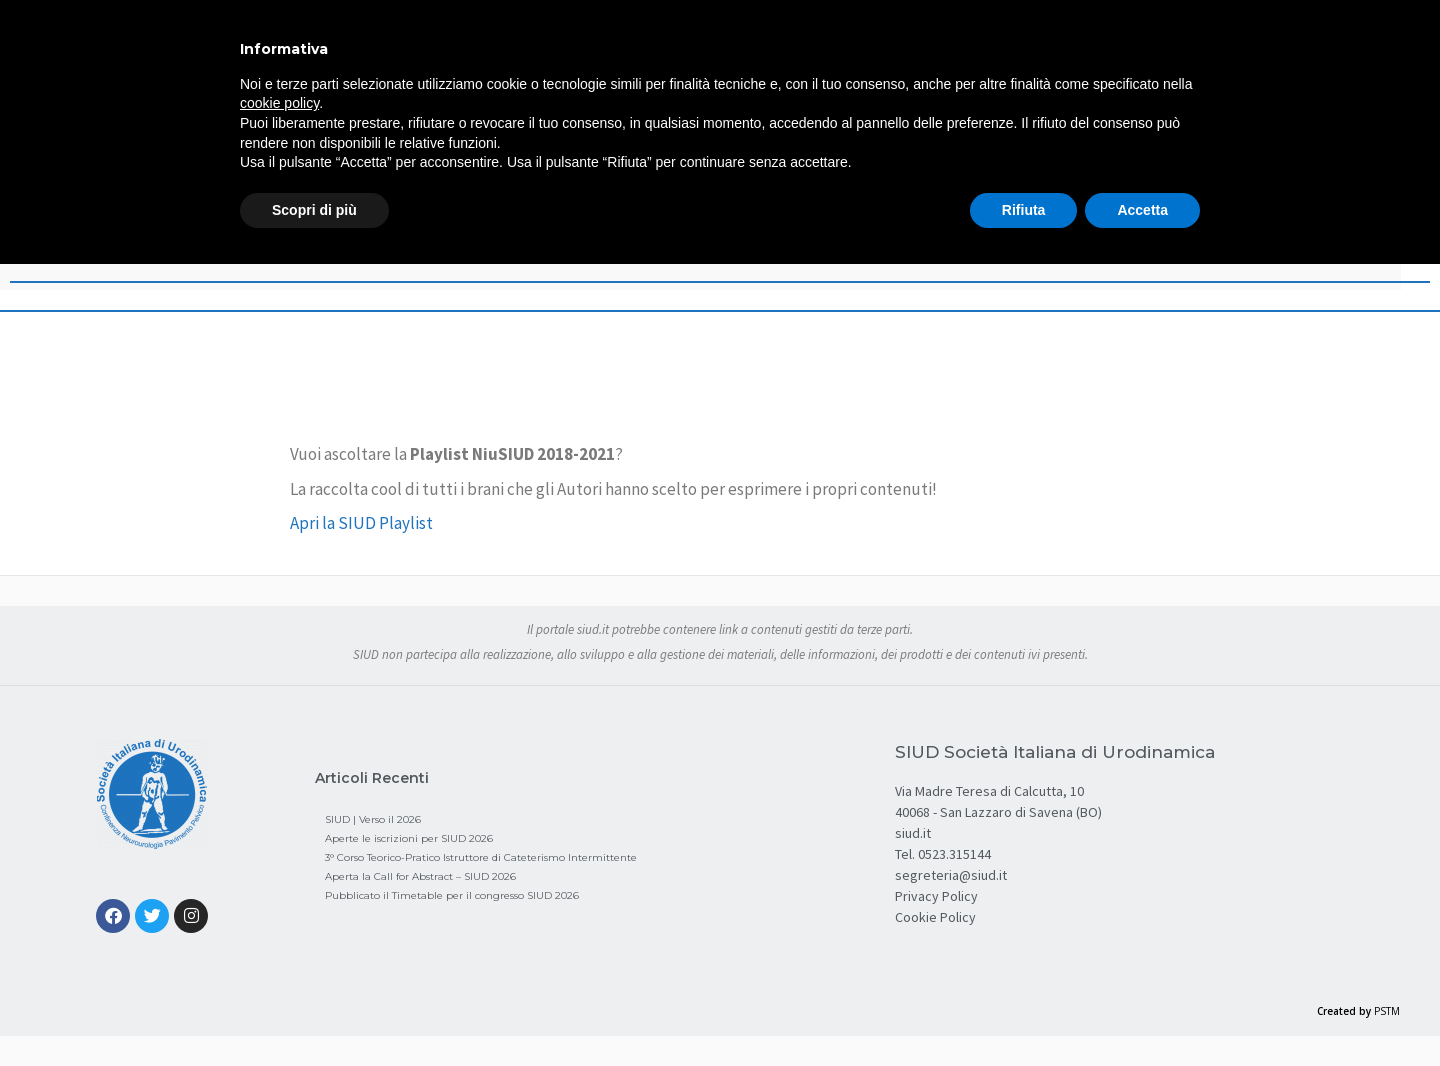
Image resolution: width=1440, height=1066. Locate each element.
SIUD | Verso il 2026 (373, 819)
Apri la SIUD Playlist (361, 523)
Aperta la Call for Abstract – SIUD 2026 (420, 876)
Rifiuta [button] (1024, 210)
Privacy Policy (936, 896)
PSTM (1387, 1011)
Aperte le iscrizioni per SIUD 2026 (409, 838)
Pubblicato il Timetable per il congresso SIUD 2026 (452, 895)
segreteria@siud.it (951, 875)
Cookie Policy (935, 917)
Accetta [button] (1142, 210)
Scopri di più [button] (314, 210)
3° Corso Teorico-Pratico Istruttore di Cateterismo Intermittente (481, 857)
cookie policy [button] (279, 103)
